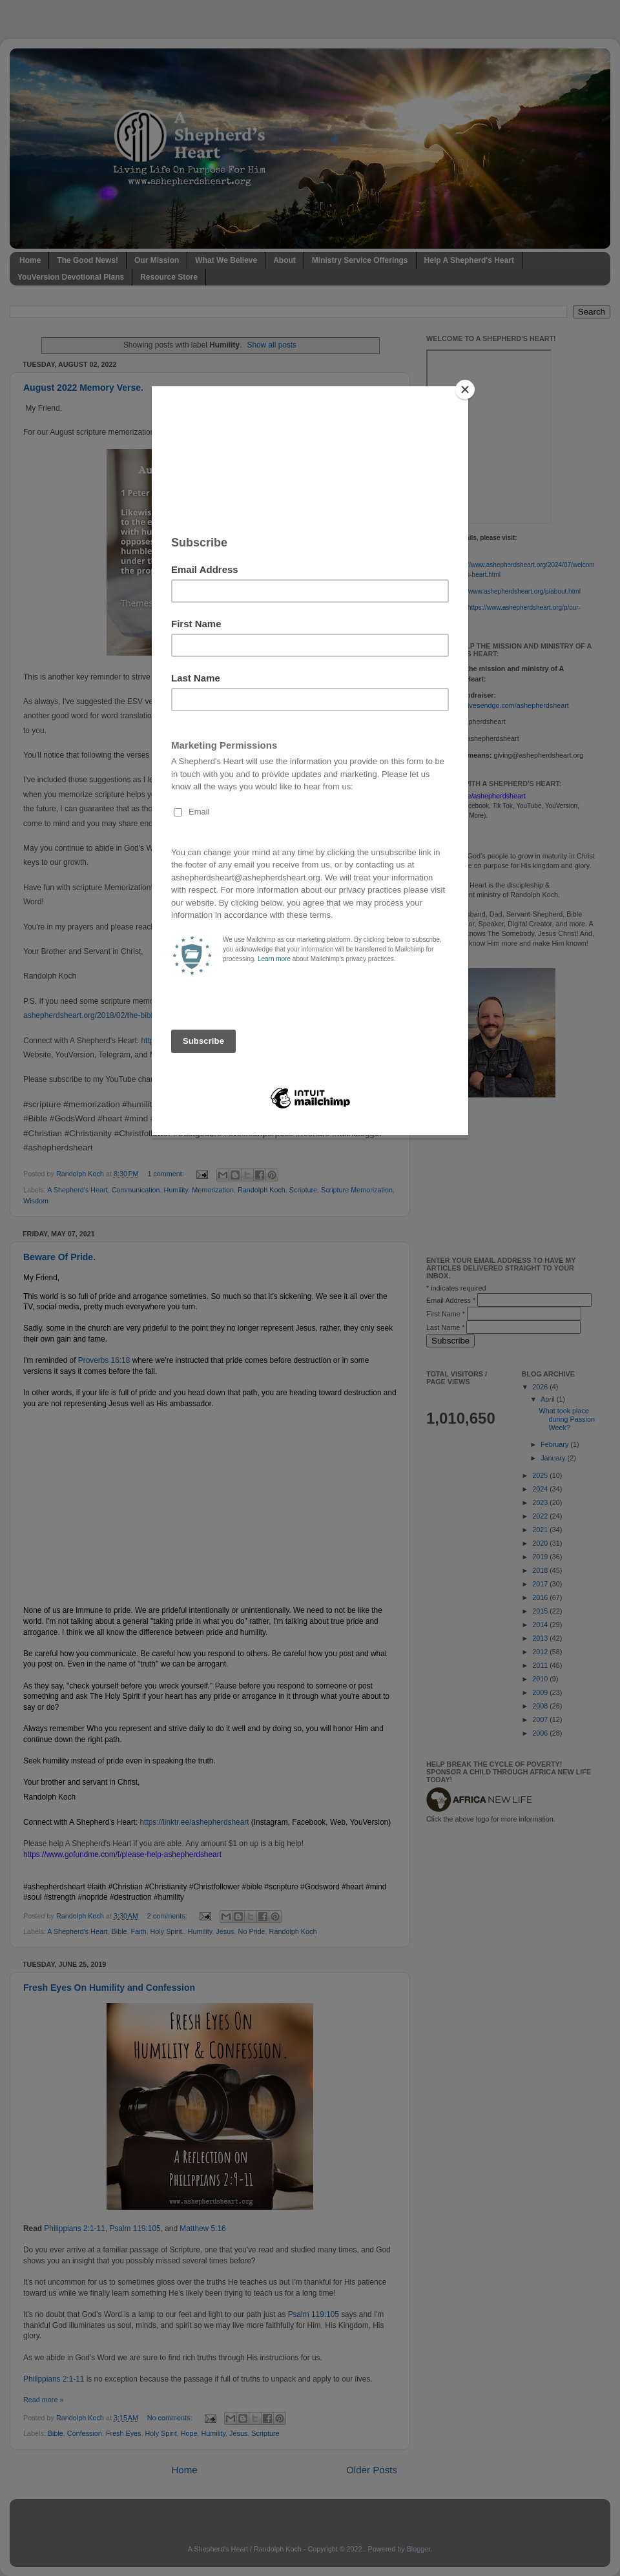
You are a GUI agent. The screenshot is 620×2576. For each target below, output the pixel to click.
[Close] (465, 389)
